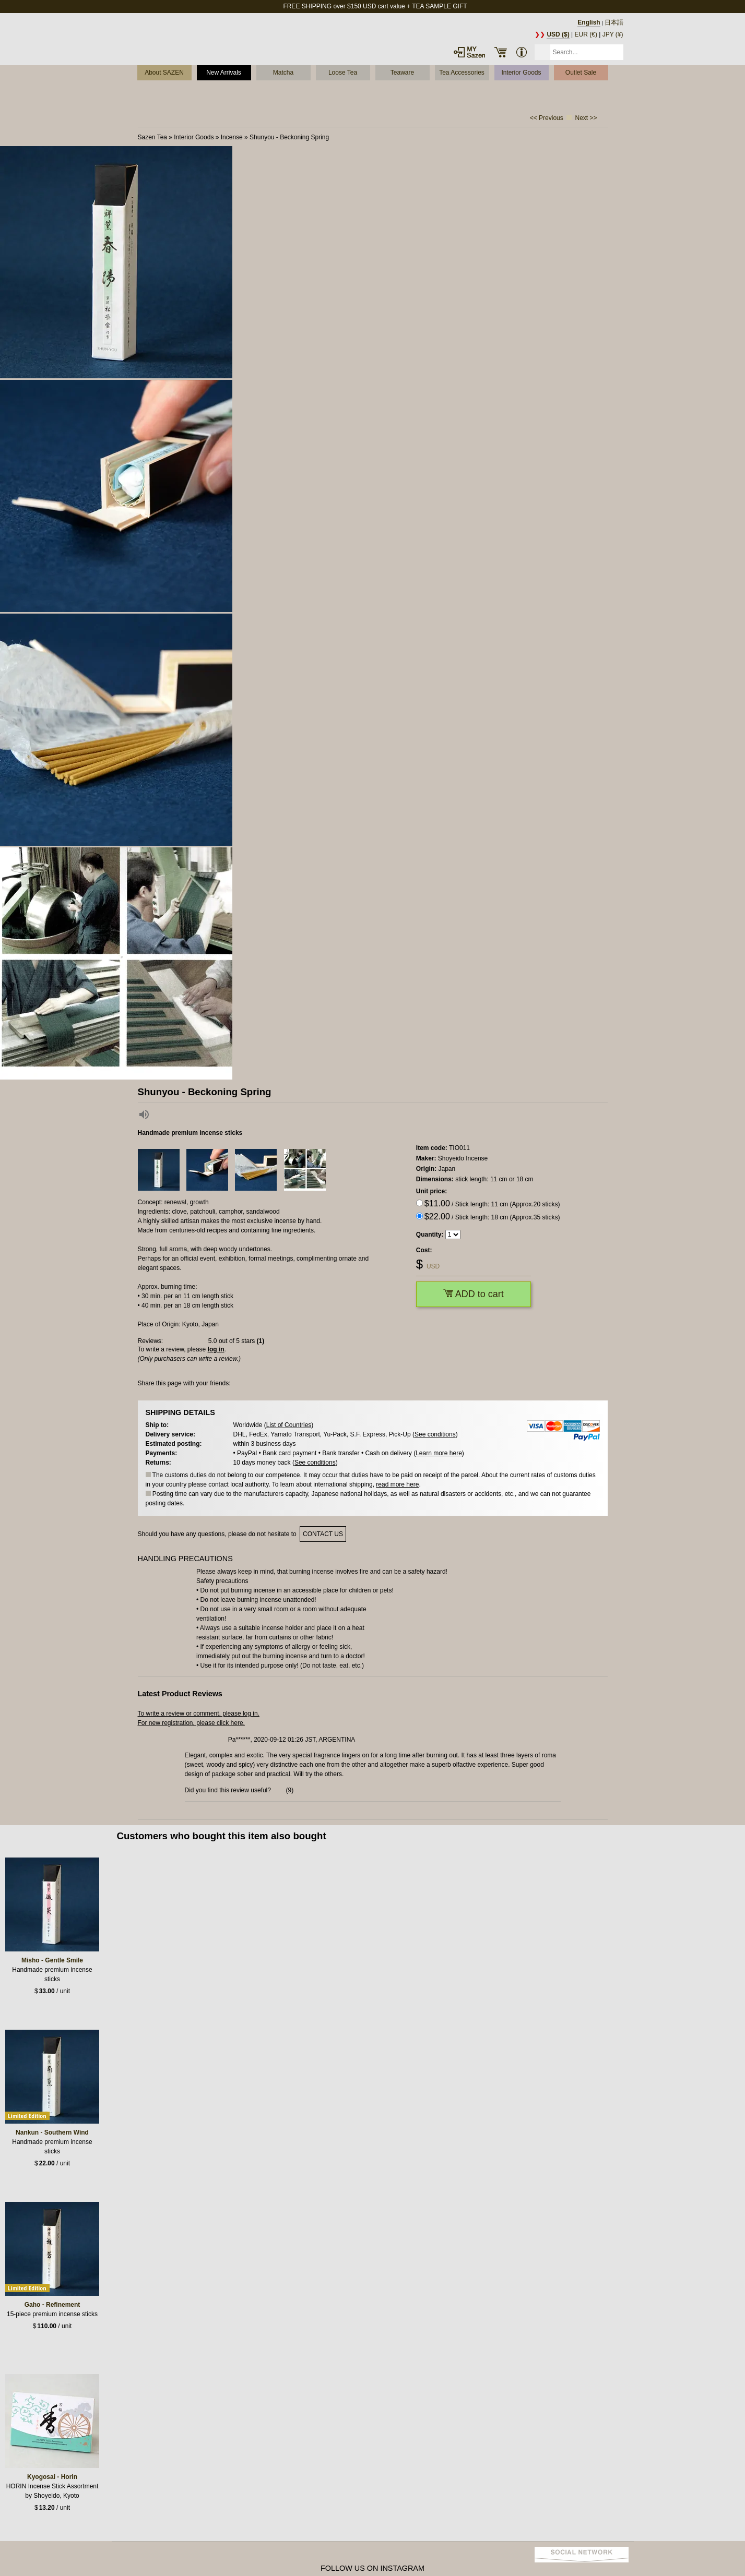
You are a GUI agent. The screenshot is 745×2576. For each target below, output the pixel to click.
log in (216, 1349)
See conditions (435, 1434)
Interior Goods (521, 72)
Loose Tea (342, 72)
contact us (323, 1534)
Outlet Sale (580, 72)
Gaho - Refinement (52, 2304)
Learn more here (439, 1453)
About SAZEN (164, 72)
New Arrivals (223, 72)
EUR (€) (586, 34)
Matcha (283, 72)
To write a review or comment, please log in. (198, 1713)
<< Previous (546, 118)
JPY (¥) (612, 34)
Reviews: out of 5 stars (201, 1341)
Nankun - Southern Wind (52, 2132)
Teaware (402, 72)
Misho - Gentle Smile (52, 1960)
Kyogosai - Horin (52, 2477)
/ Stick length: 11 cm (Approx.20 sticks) (492, 1203)
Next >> (586, 118)
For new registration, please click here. (191, 1723)
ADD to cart (473, 1294)
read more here (397, 1484)
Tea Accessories (461, 72)
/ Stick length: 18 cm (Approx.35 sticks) (492, 1216)
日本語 (614, 22)
